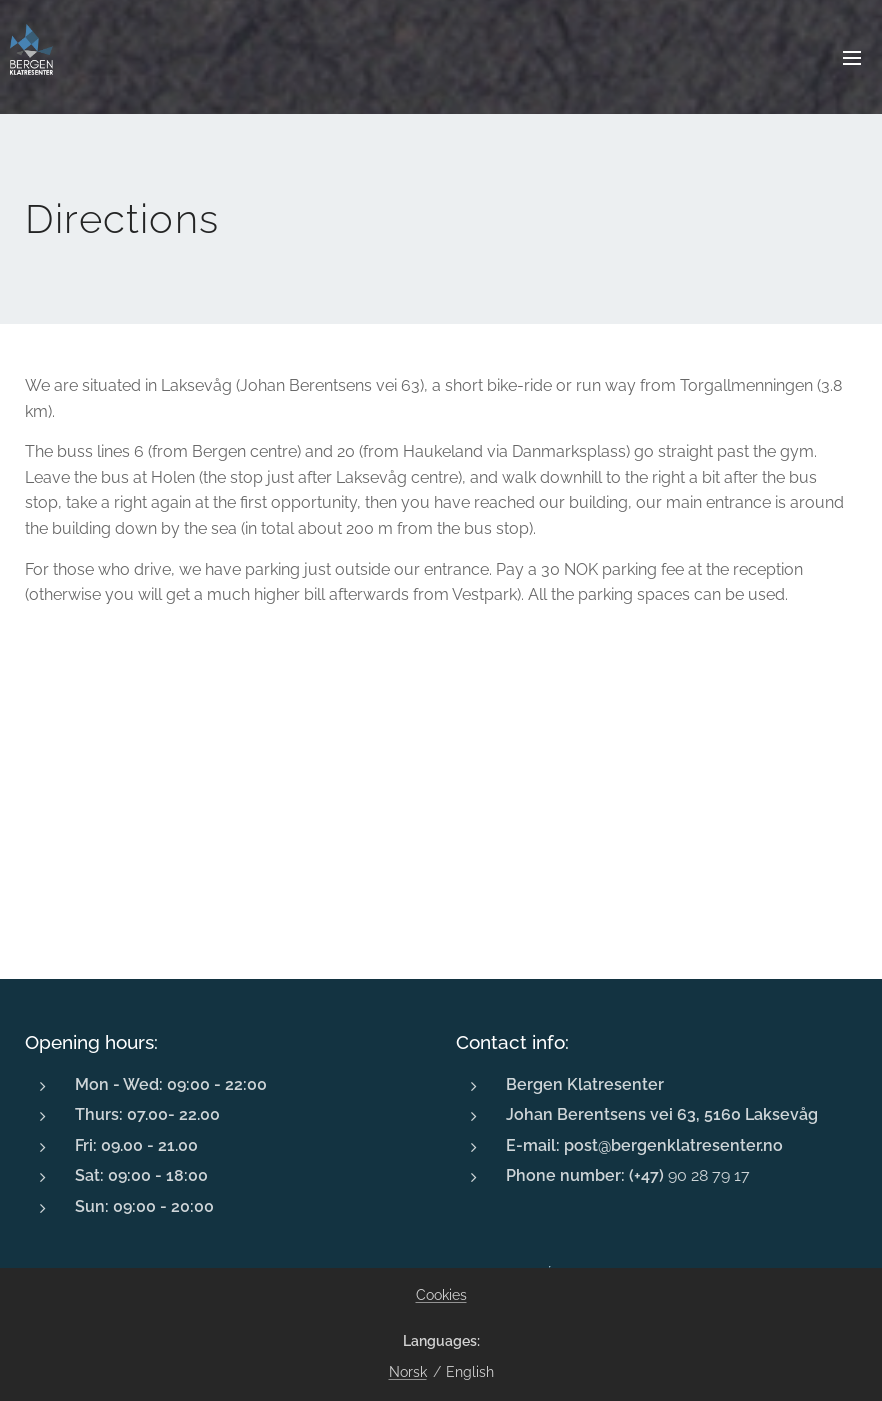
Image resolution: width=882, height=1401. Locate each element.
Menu (852, 58)
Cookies (441, 1295)
